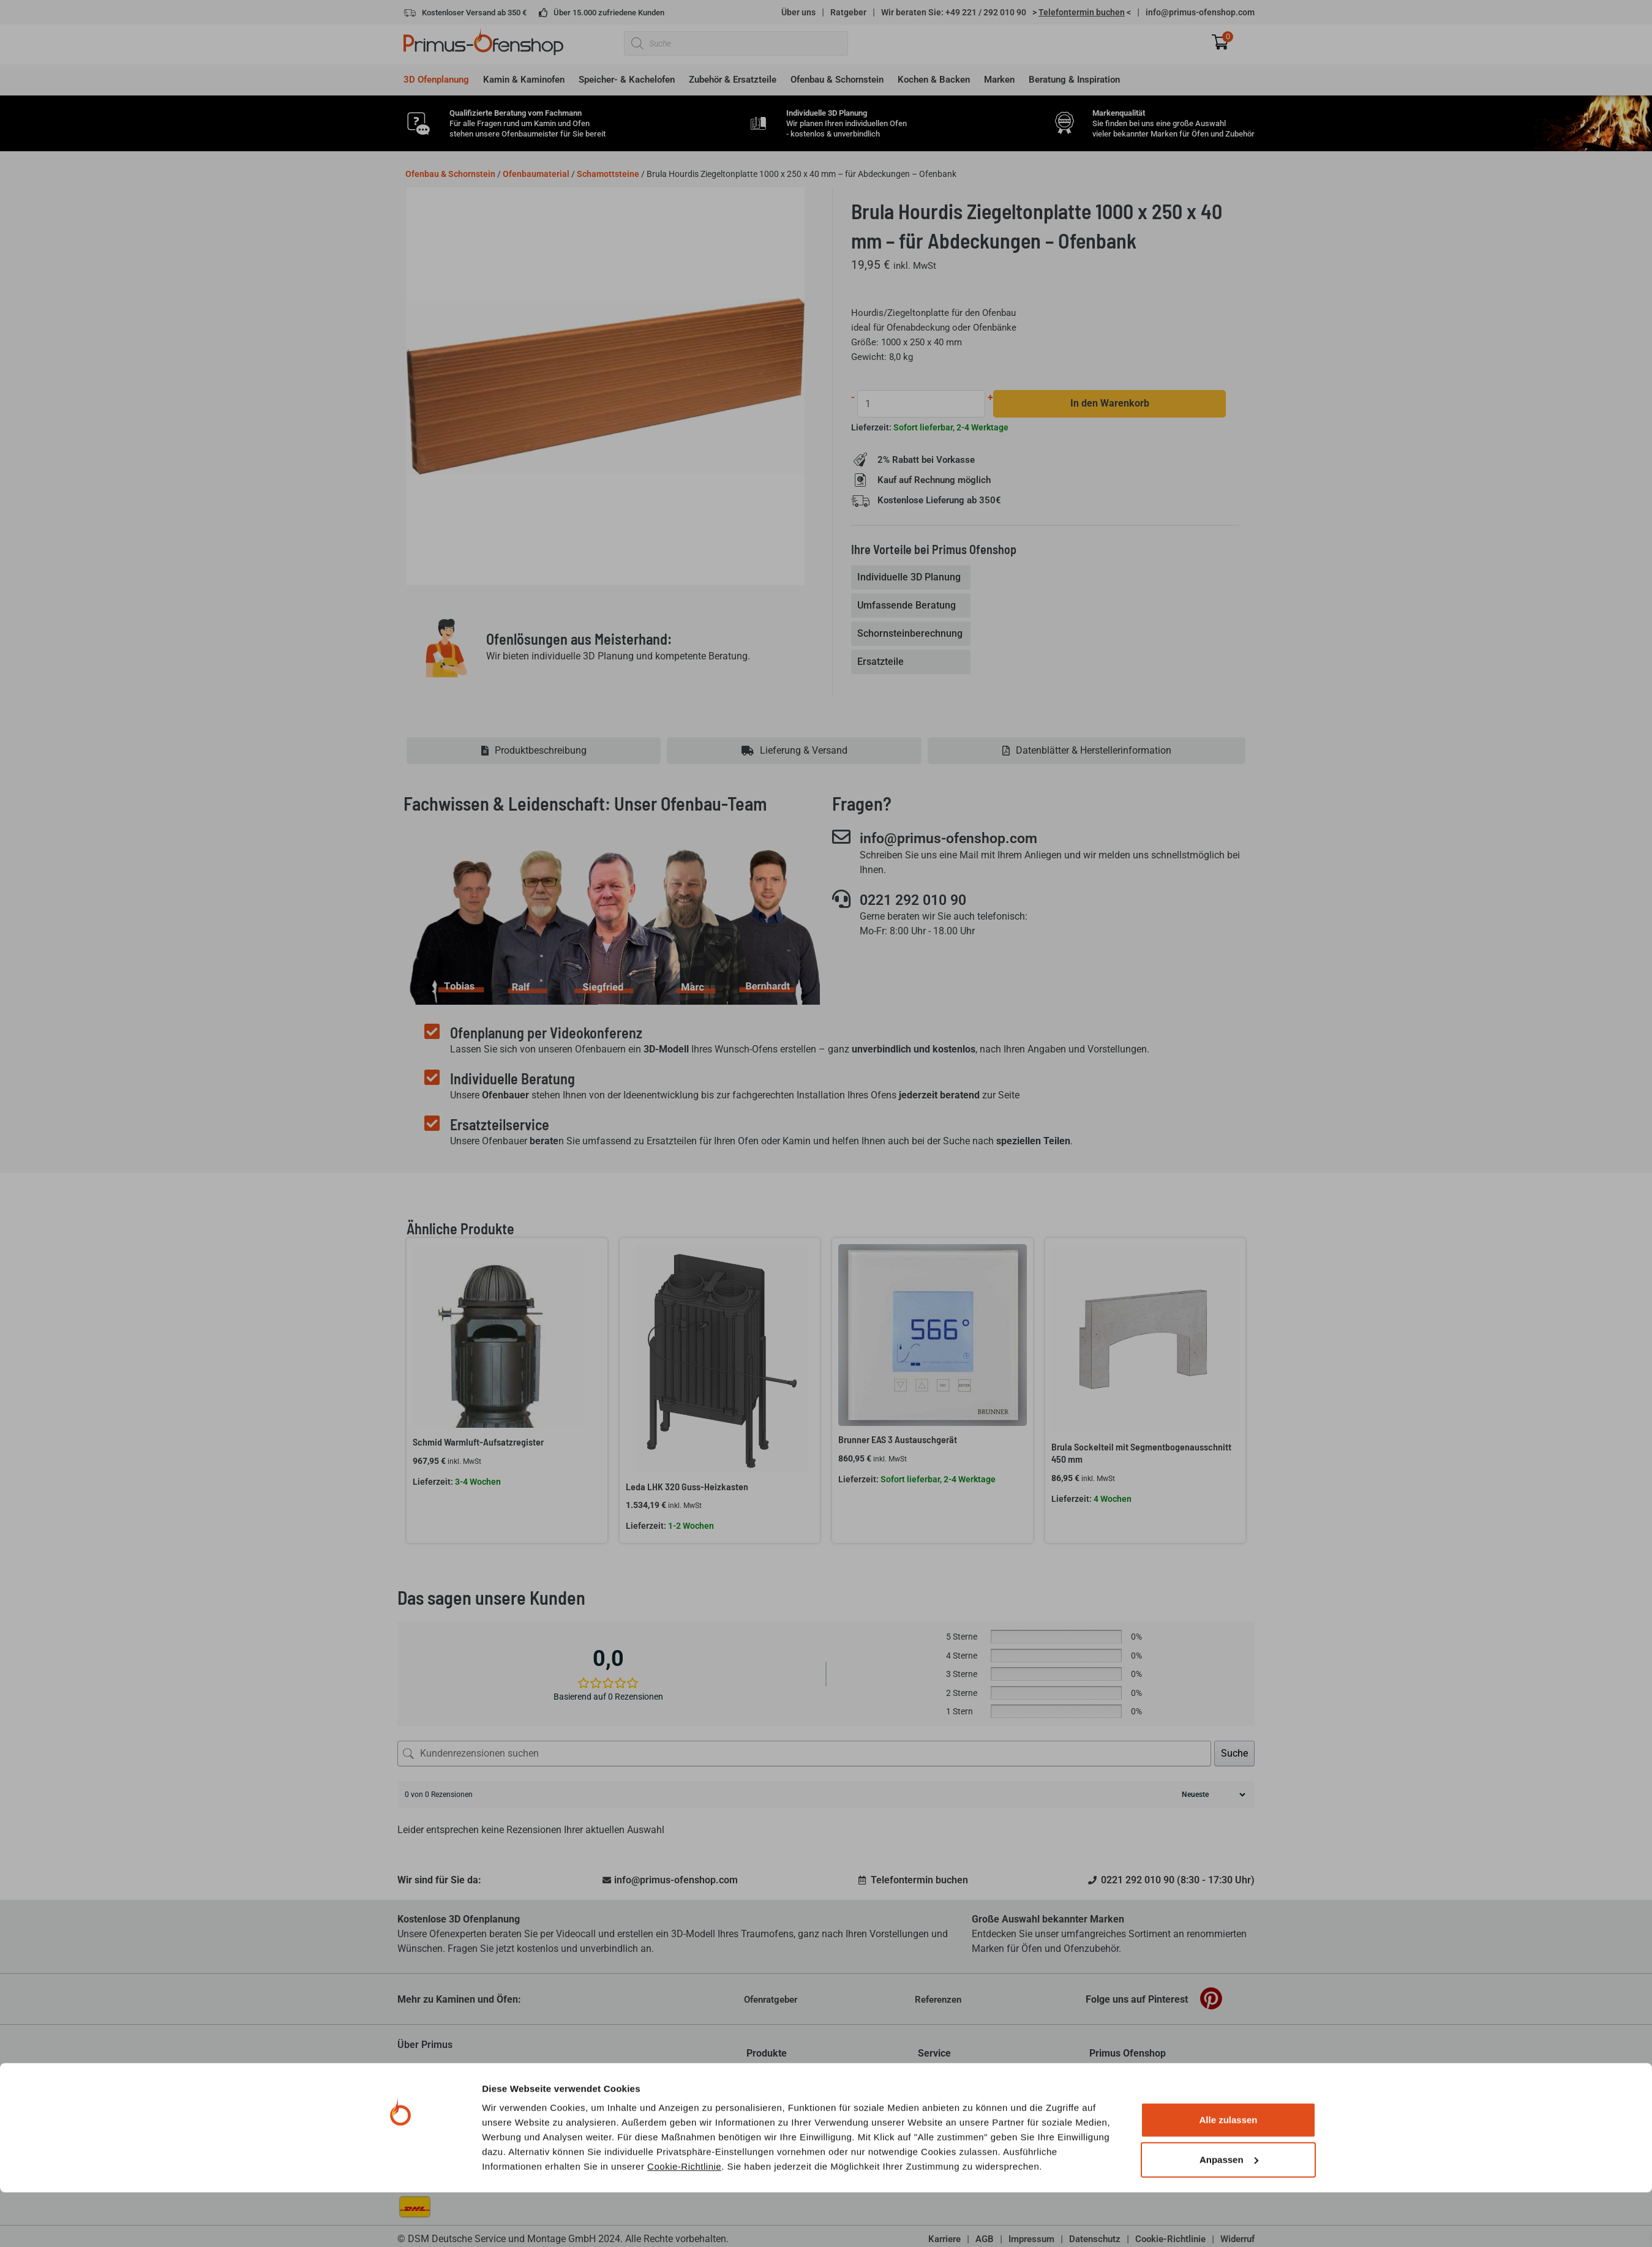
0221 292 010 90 (917, 900)
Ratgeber (848, 12)
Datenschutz (1095, 2239)
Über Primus (424, 2045)
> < (1081, 12)
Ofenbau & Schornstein (450, 174)
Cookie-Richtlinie (684, 1263)
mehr (654, 2099)
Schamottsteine (608, 174)
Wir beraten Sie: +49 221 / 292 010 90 (953, 12)
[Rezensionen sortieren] (1212, 1795)
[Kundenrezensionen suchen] (804, 1754)
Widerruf (1237, 2239)
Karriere (944, 2239)
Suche (1234, 1754)
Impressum (1031, 2239)
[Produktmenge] (922, 404)
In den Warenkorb (1110, 404)
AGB (984, 2239)
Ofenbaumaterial (536, 174)
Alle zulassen (1228, 1215)
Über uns (798, 12)
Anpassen (1229, 1256)
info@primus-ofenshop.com (1200, 12)
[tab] (912, 578)
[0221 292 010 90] (841, 899)
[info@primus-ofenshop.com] (841, 837)
